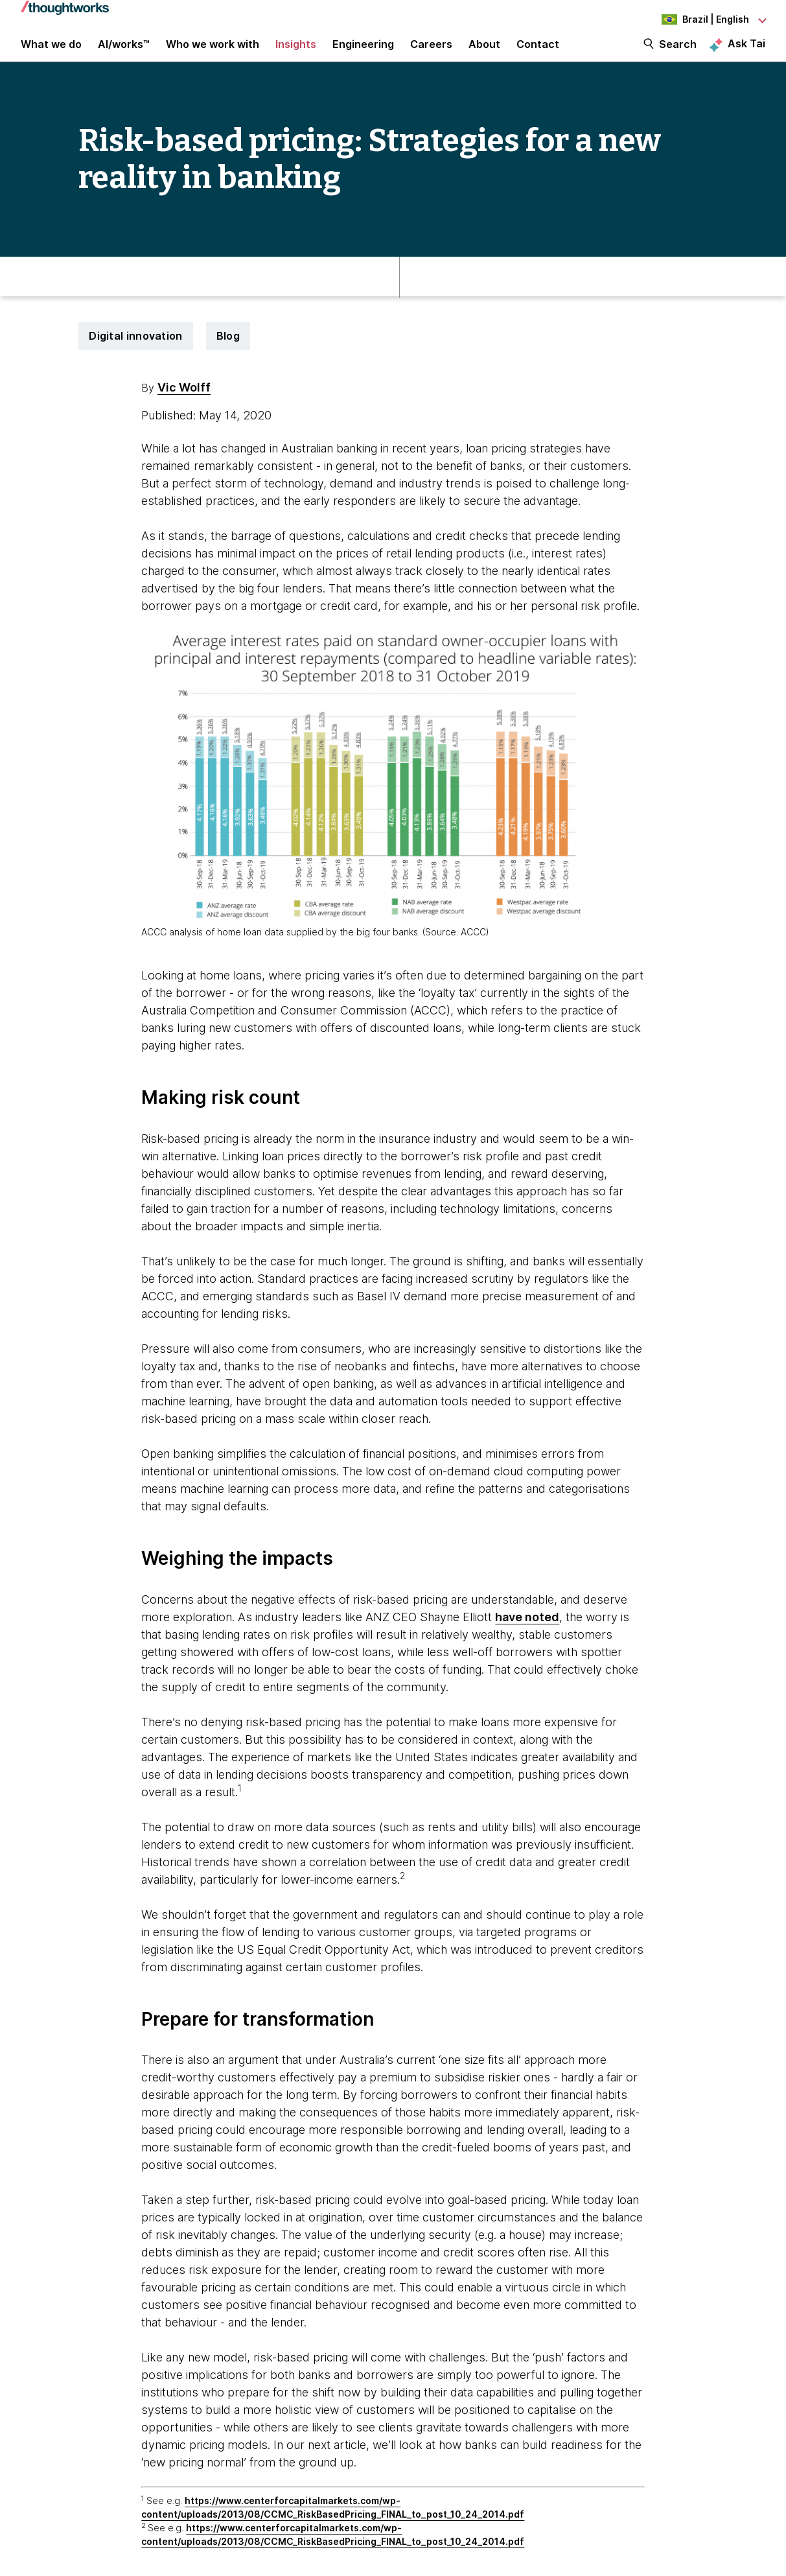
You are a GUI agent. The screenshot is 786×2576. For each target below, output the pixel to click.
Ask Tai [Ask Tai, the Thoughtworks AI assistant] (746, 52)
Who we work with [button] (212, 53)
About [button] (484, 53)
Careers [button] (431, 53)
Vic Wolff (184, 405)
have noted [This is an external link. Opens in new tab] (527, 1634)
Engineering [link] (363, 53)
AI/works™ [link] (124, 53)
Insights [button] (295, 53)
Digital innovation (135, 353)
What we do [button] (51, 53)
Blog (228, 353)
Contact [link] (537, 53)
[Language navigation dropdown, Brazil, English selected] (694, 19)
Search (678, 53)
